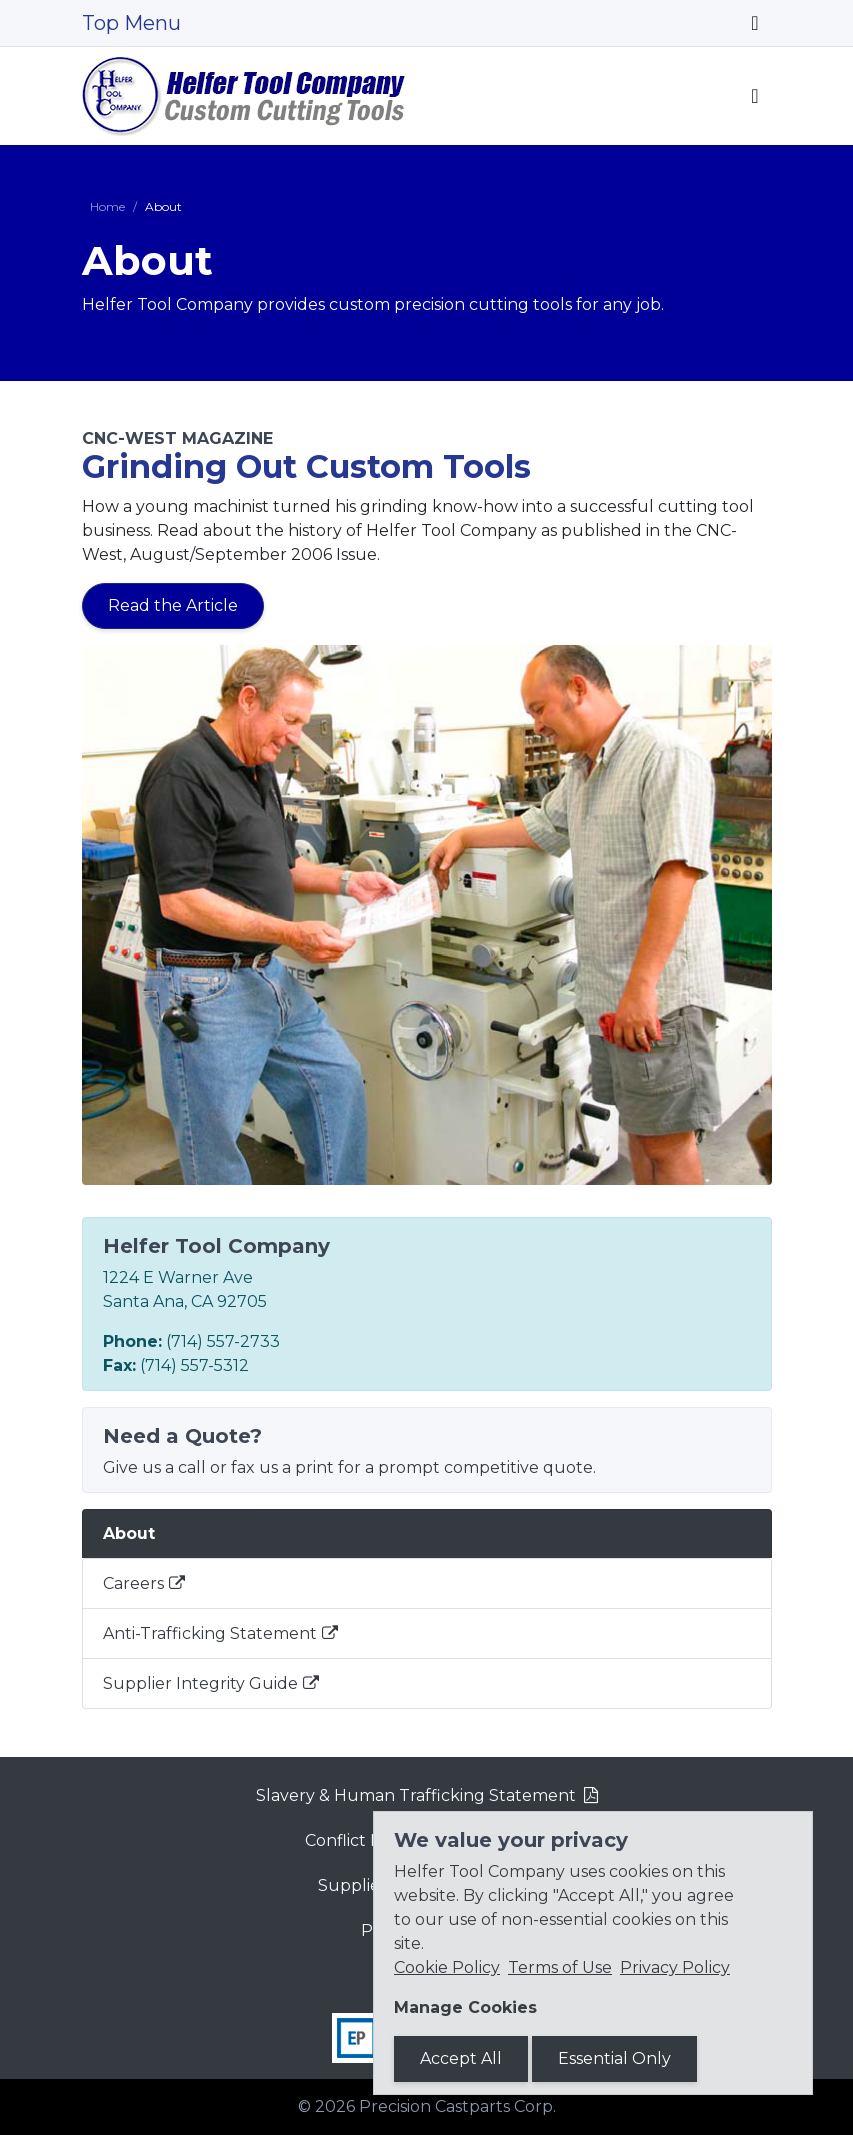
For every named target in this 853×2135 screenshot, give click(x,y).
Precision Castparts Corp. (457, 2106)
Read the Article (173, 605)
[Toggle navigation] (754, 23)
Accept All (461, 2058)
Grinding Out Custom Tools (306, 466)
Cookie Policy (447, 1967)
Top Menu (131, 23)
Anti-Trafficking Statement (210, 1633)
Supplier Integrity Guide (200, 1683)
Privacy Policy (675, 1967)
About (129, 1533)
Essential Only (614, 2058)
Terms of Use (560, 1967)
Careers (133, 1583)
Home (107, 206)
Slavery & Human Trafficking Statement (416, 1795)
